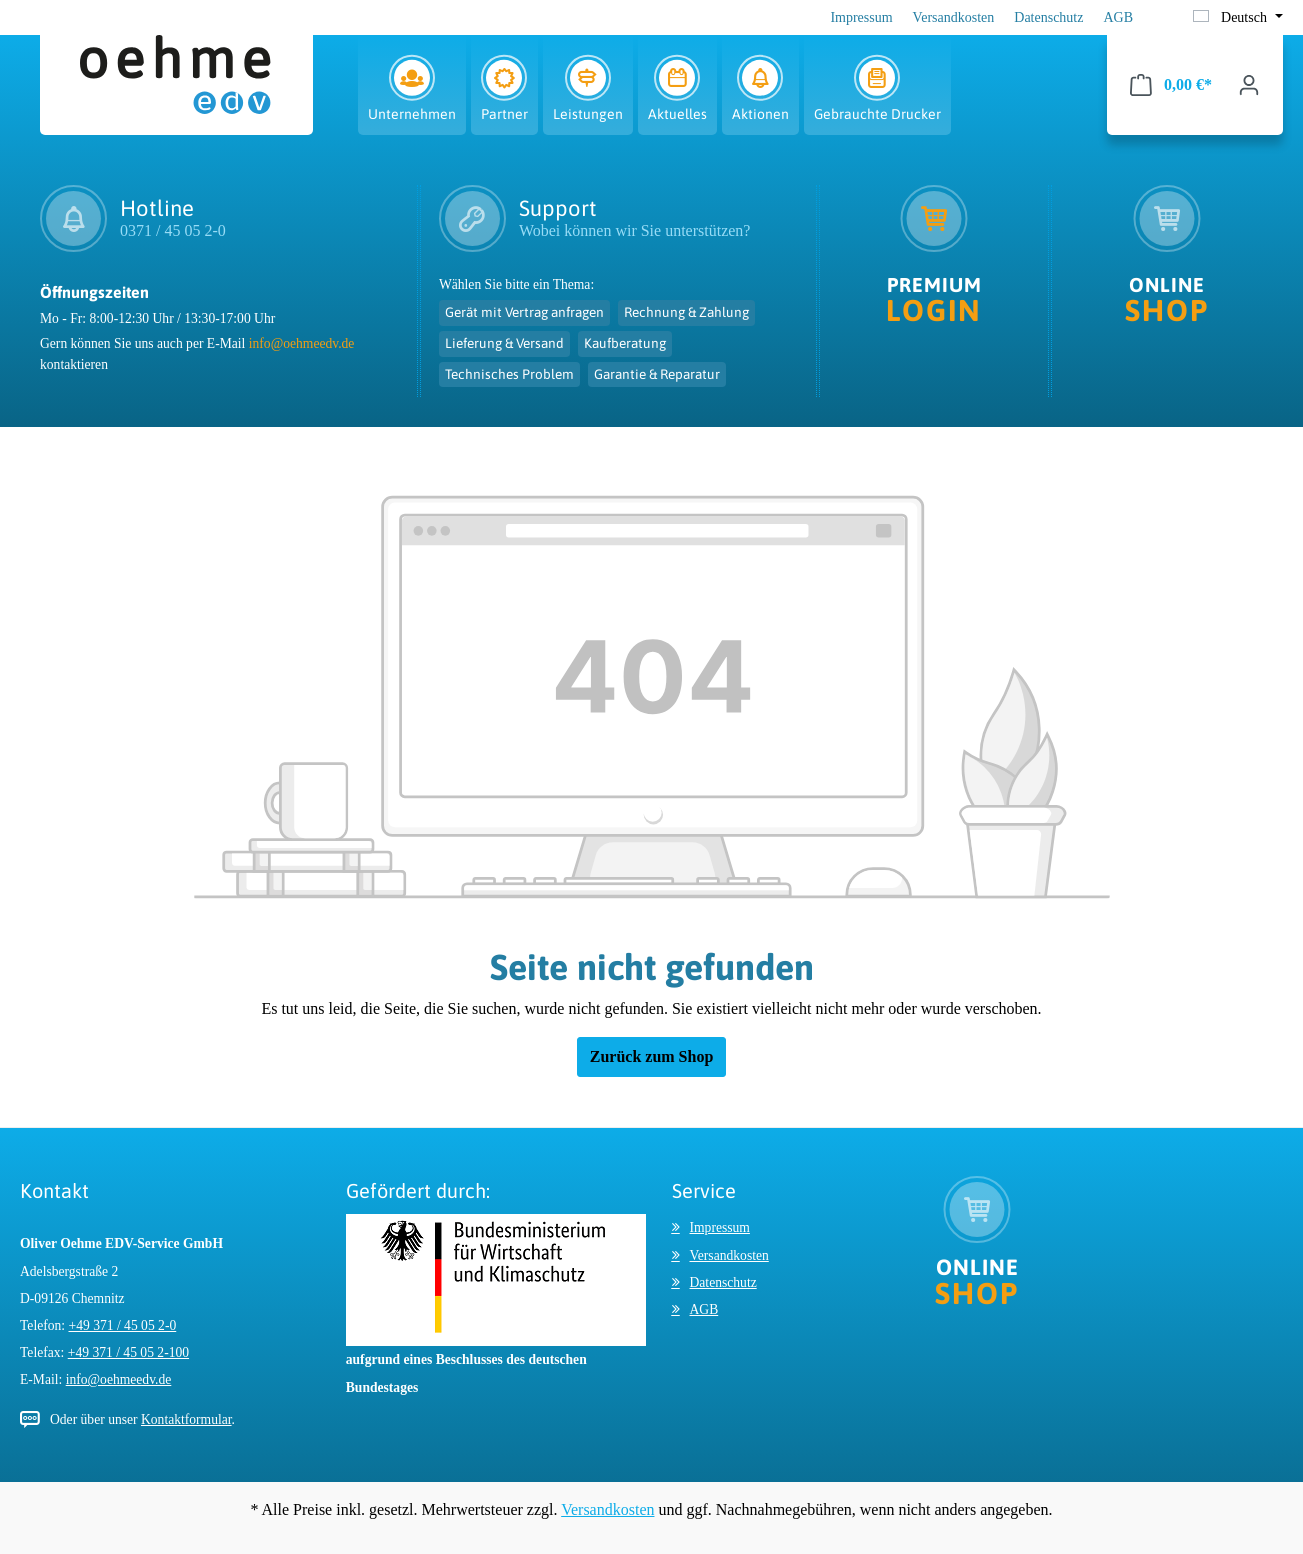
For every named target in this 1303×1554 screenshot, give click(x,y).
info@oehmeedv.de (302, 343)
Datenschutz (1048, 17)
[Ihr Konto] (1249, 85)
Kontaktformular (186, 1419)
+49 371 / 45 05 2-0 (123, 1325)
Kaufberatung (625, 343)
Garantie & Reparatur (657, 374)
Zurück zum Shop (652, 1056)
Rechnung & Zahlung (686, 312)
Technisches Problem (509, 374)
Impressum (861, 17)
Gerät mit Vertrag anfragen (524, 312)
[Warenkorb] (1171, 85)
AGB (1118, 17)
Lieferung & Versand (504, 343)
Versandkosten (954, 17)
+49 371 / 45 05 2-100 (128, 1352)
